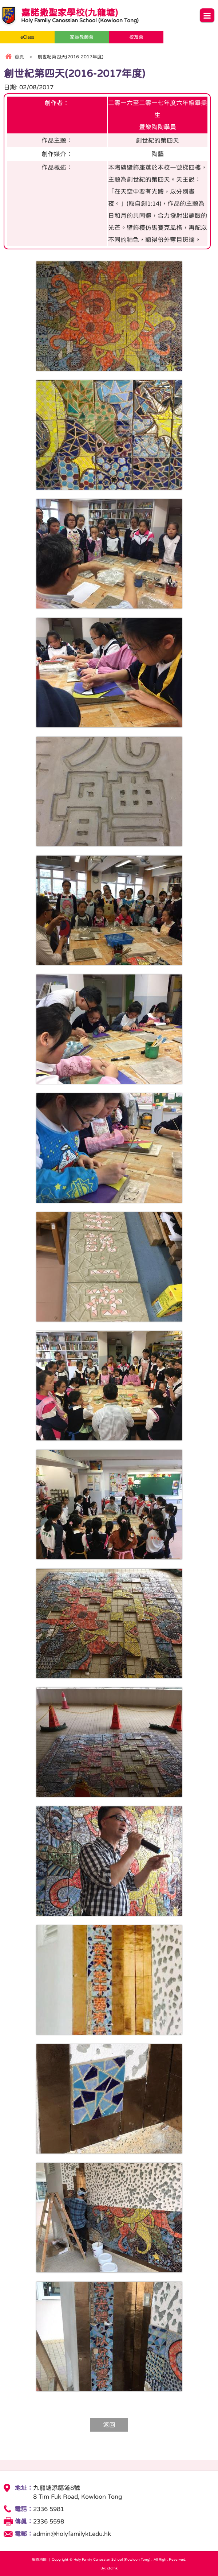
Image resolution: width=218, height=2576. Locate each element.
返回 (109, 2425)
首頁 (19, 56)
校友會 (136, 37)
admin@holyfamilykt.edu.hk (72, 2534)
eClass (27, 37)
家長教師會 (82, 37)
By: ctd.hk (109, 2568)
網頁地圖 (39, 2559)
